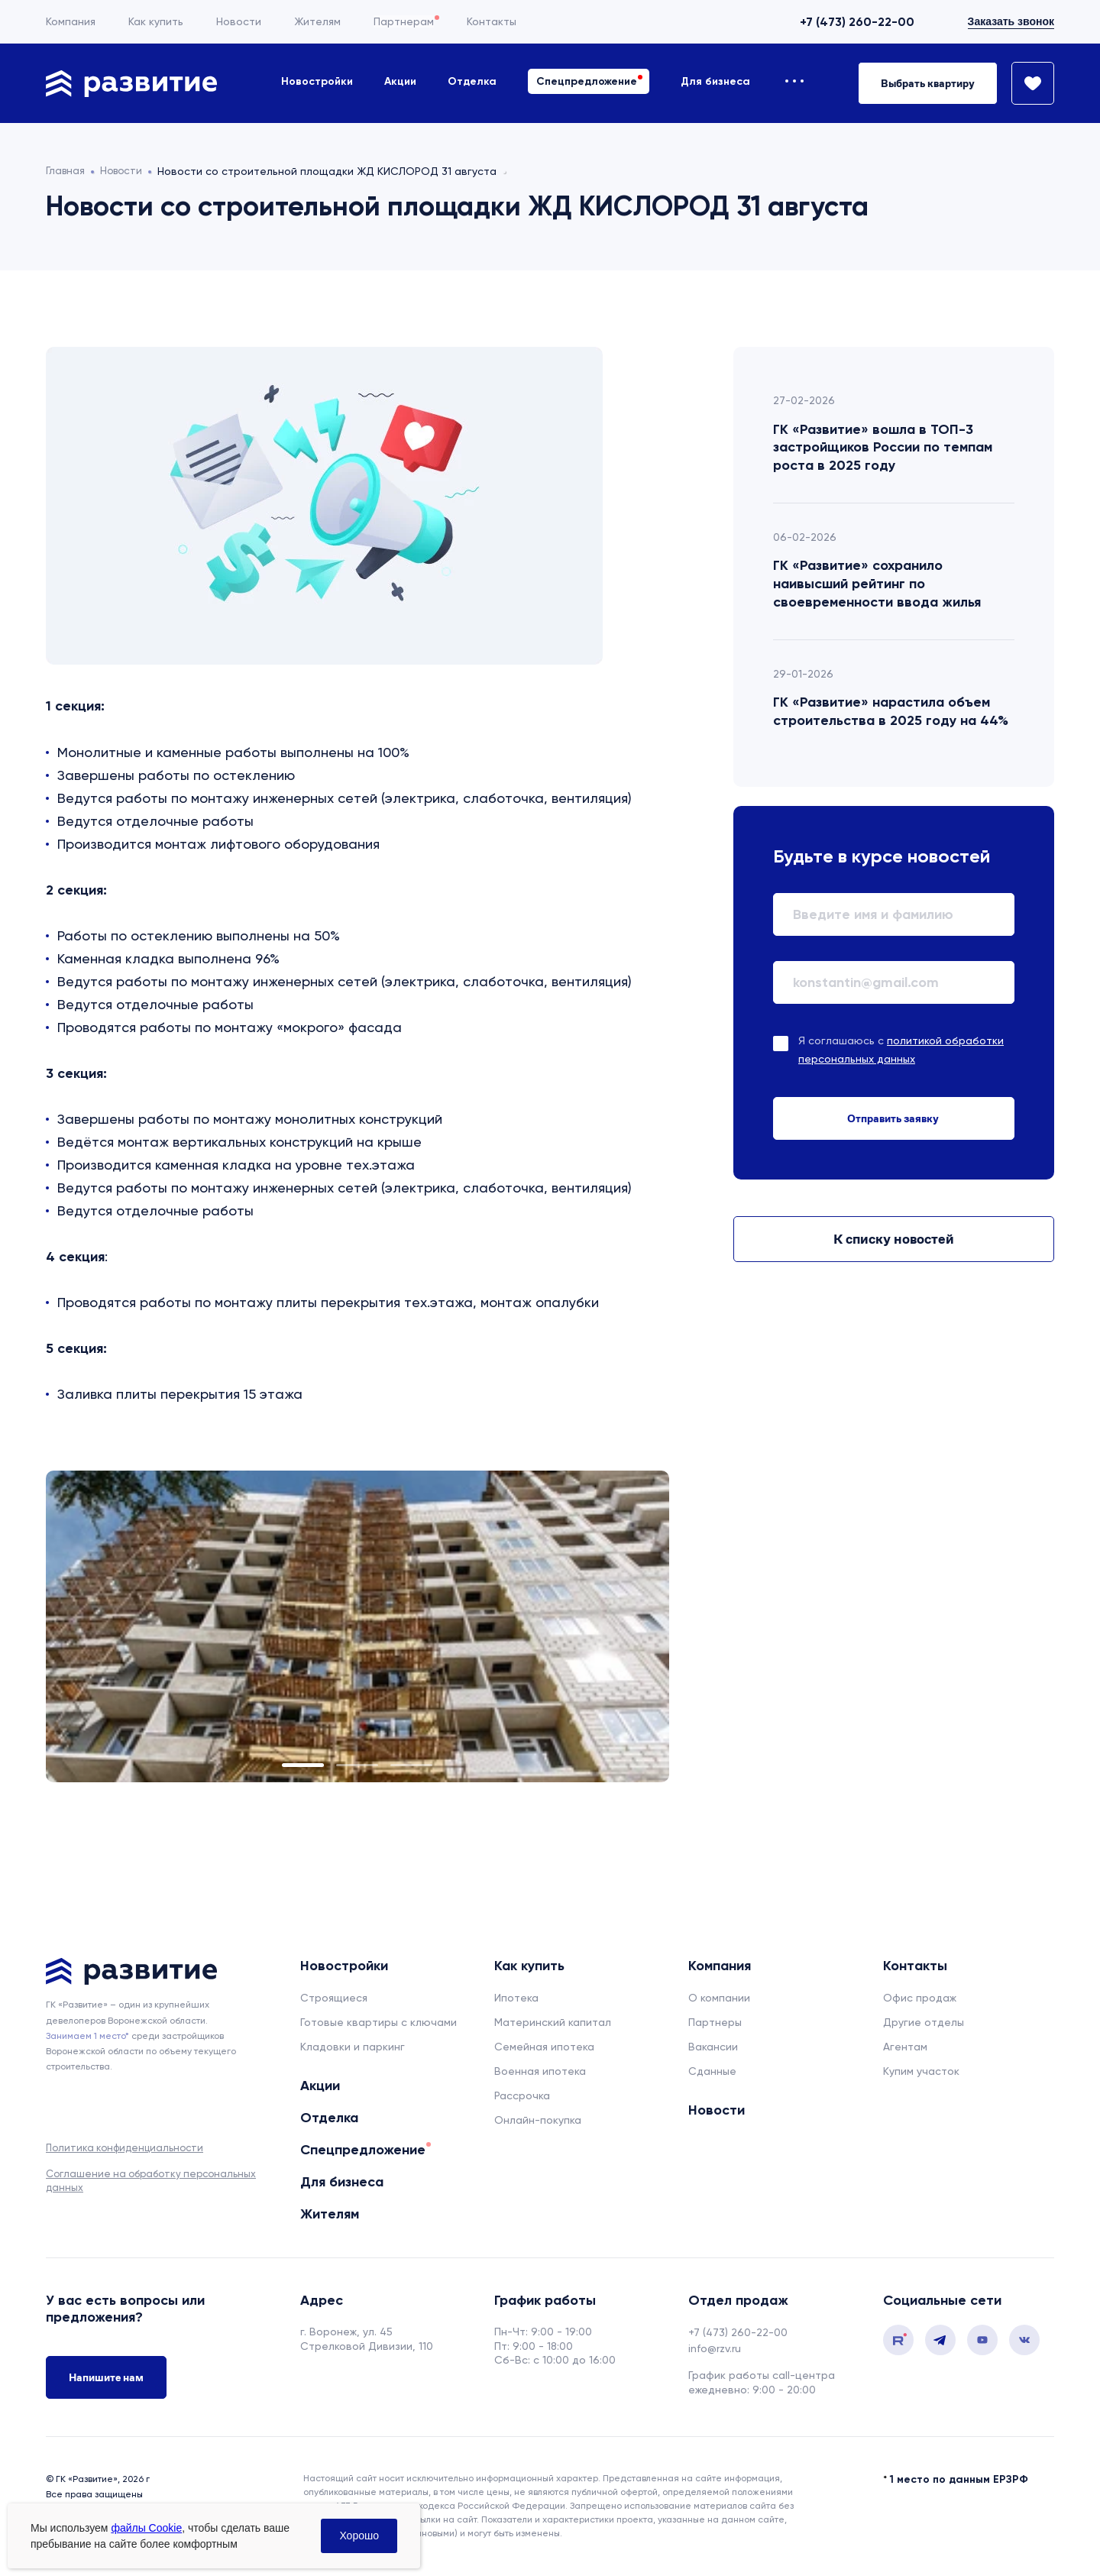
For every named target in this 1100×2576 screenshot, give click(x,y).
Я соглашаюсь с (901, 1049)
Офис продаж (919, 1998)
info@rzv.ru (714, 2348)
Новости (238, 21)
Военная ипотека (540, 2071)
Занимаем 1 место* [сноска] (87, 2036)
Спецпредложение (586, 81)
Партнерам (404, 21)
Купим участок (921, 2071)
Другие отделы (923, 2022)
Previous (108, 1626)
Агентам (905, 2046)
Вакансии (713, 2046)
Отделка (472, 81)
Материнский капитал (552, 2022)
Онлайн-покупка (537, 2120)
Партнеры (715, 2022)
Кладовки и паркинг (352, 2046)
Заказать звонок (1011, 21)
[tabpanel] (357, 1626)
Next (606, 1626)
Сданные (712, 2071)
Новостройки (317, 81)
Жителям (317, 21)
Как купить (155, 21)
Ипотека (516, 1998)
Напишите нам (106, 2378)
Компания (70, 21)
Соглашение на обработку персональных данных (151, 2180)
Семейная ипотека (544, 2046)
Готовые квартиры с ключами (378, 2022)
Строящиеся (333, 1998)
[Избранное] (1026, 83)
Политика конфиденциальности (124, 2148)
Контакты (491, 21)
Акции (400, 81)
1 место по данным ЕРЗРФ (959, 2477)
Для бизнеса (715, 81)
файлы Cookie (146, 2528)
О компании (719, 1998)
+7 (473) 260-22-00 (857, 22)
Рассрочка (522, 2095)
